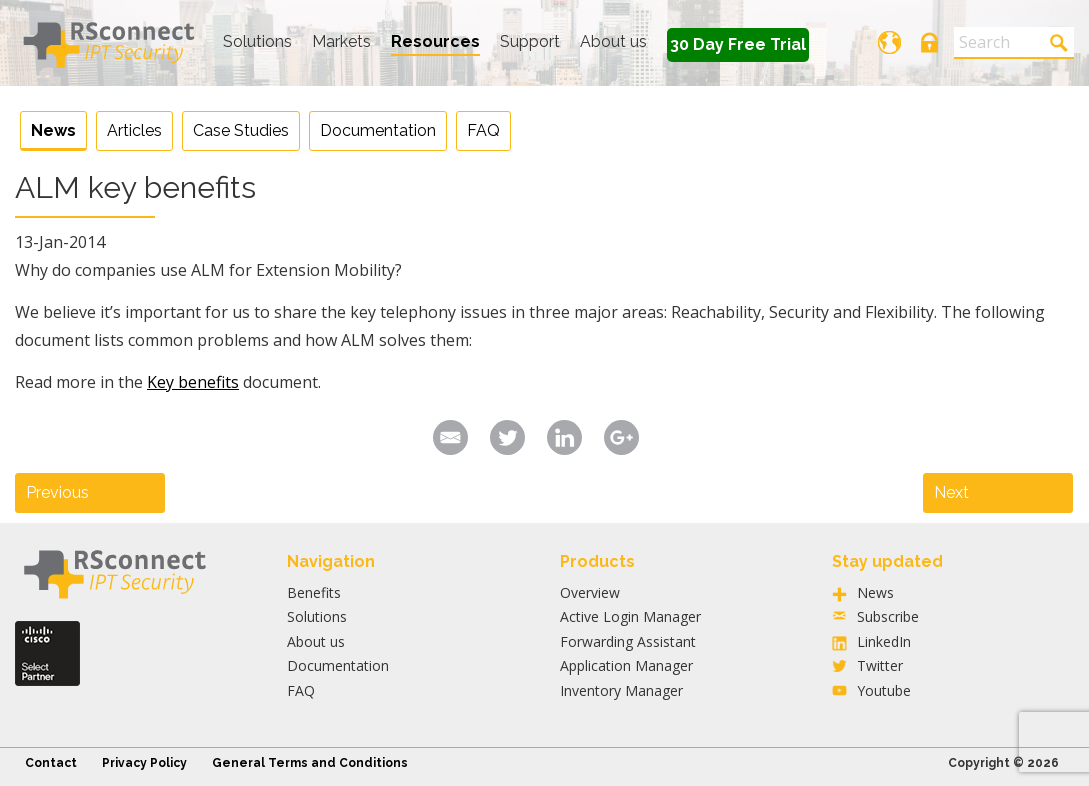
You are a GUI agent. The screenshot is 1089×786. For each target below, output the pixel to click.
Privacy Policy (144, 763)
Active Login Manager (630, 616)
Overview (590, 592)
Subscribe (888, 616)
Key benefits (193, 382)
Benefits (314, 592)
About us (613, 41)
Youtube (884, 690)
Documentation (378, 130)
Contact (51, 763)
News (53, 130)
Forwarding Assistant (628, 641)
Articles (134, 130)
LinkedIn (884, 641)
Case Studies (241, 130)
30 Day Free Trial (738, 44)
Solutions (257, 41)
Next (951, 492)
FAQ (483, 130)
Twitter (880, 665)
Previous (57, 492)
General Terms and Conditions (310, 763)
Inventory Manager (621, 690)
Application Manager (626, 665)
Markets (341, 41)
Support (530, 41)
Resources (435, 41)
